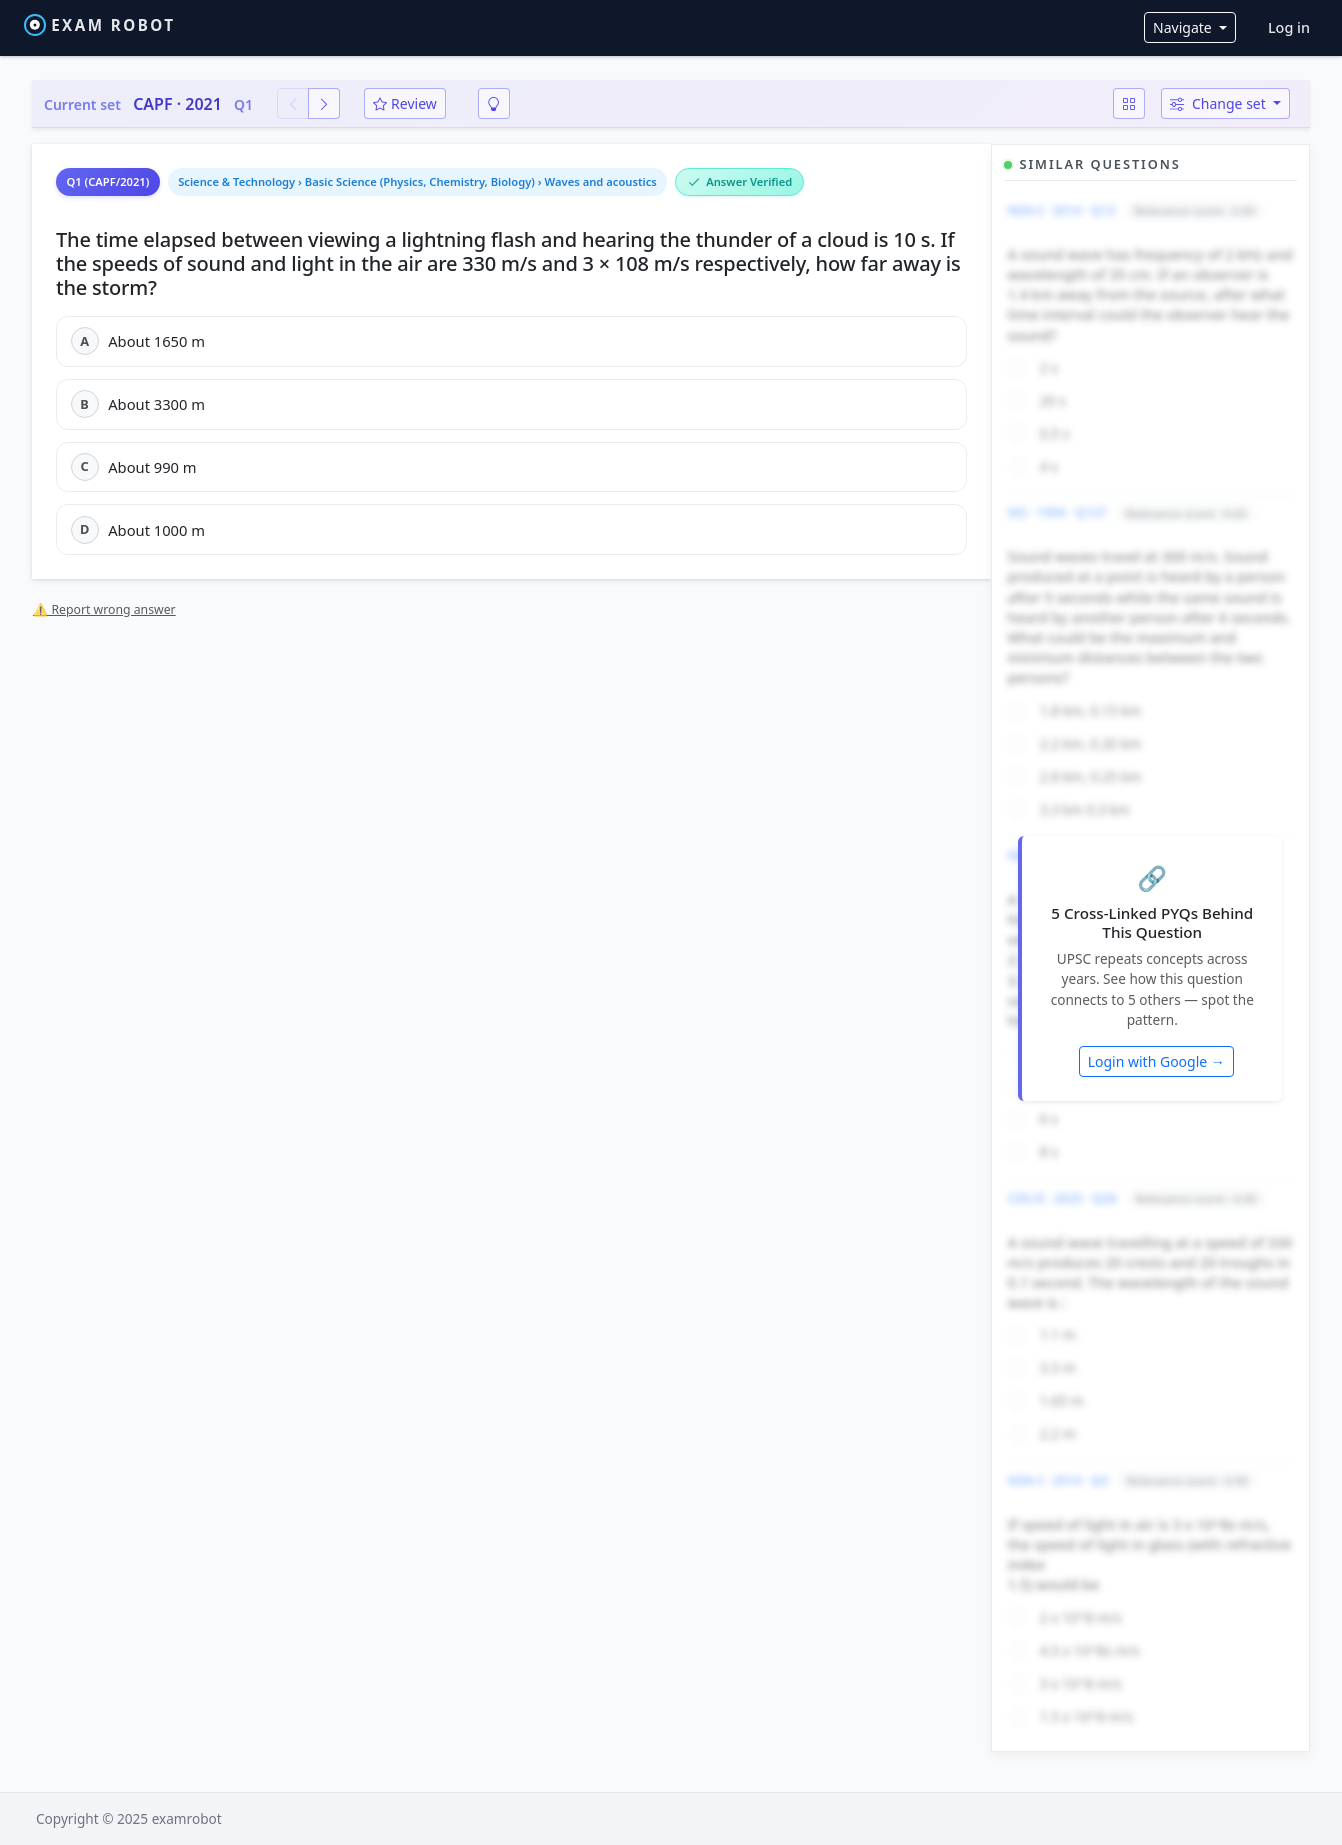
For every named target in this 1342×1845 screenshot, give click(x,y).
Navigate (1184, 27)
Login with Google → (1156, 1061)
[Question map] (1129, 103)
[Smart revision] (494, 103)
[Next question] (324, 103)
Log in (1289, 27)
